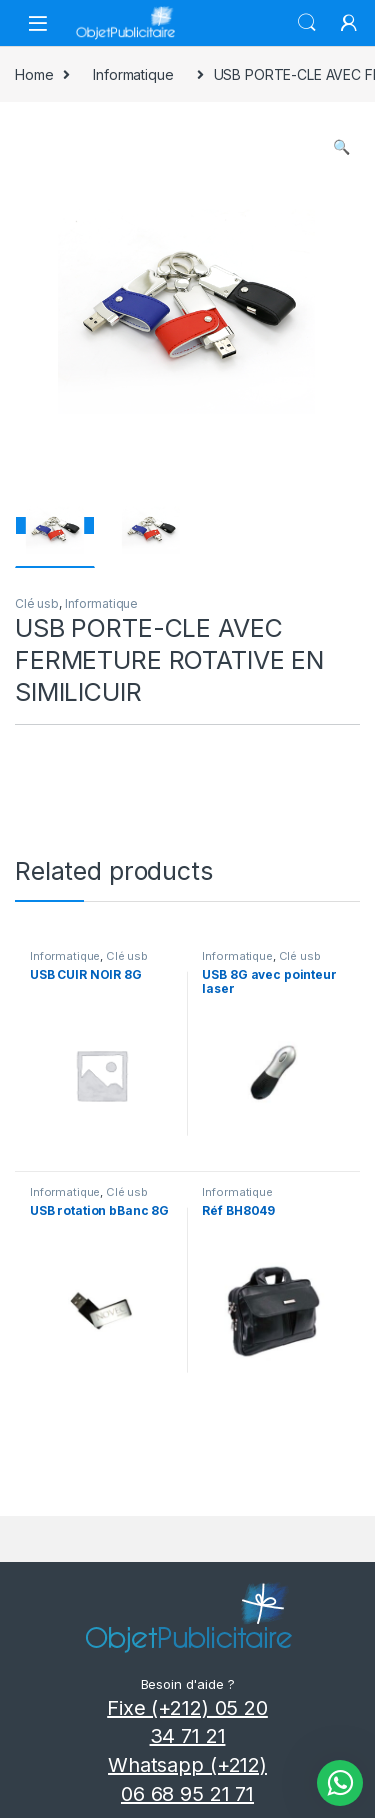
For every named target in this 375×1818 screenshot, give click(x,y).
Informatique (133, 74)
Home (34, 74)
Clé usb (37, 603)
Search (307, 23)
